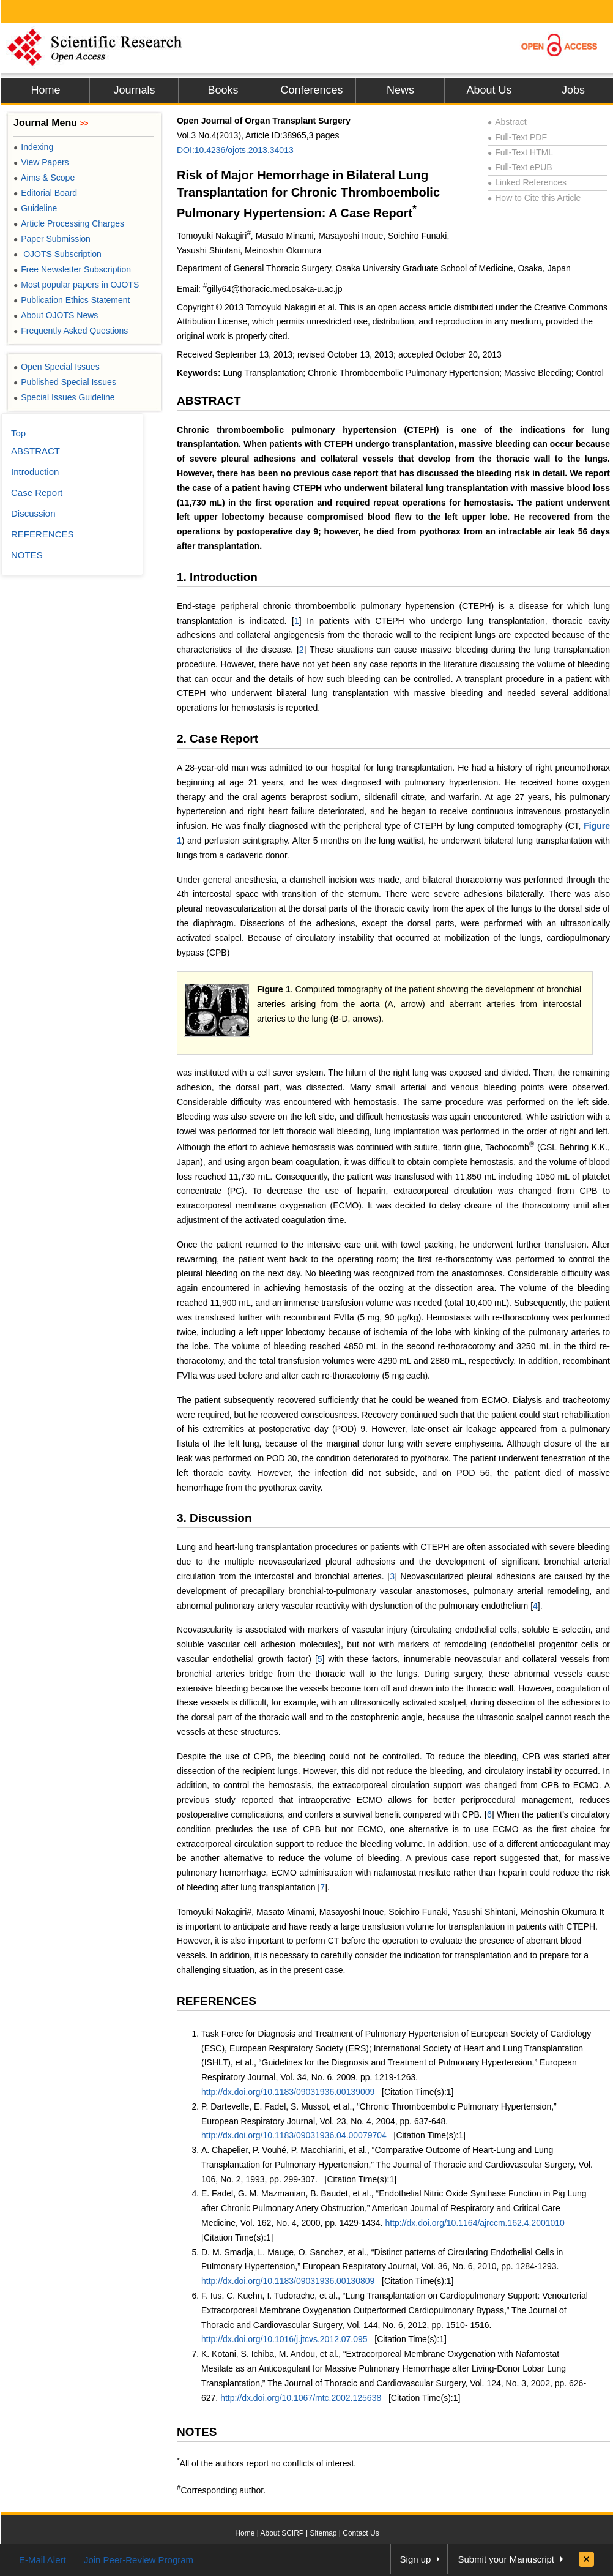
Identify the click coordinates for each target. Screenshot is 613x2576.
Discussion (33, 513)
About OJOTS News (55, 315)
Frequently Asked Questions (70, 330)
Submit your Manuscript (506, 2559)
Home (45, 90)
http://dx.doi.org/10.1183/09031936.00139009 (287, 2092)
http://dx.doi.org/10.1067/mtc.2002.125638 (300, 2398)
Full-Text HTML (520, 152)
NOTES (197, 2431)
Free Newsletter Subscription (72, 269)
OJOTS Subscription (57, 254)
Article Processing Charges (68, 223)
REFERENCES (216, 2000)
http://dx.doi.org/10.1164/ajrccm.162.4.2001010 (474, 2223)
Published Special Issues (64, 382)
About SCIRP (282, 2533)
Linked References (527, 182)
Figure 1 (274, 989)
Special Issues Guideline (64, 397)
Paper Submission (52, 239)
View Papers (41, 162)
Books (222, 90)
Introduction (35, 471)
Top (18, 433)
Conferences (311, 90)
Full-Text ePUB (520, 167)
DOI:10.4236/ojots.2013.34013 (235, 150)
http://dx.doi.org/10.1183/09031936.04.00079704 (294, 2135)
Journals (134, 90)
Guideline (35, 208)
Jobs (573, 90)
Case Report (36, 492)
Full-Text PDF (517, 137)
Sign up (415, 2559)
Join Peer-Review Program (138, 2560)
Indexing (33, 147)
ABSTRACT (209, 400)
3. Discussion (214, 1517)
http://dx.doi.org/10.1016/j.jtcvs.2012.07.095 (284, 2339)
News (400, 90)
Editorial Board (45, 193)
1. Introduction (217, 577)
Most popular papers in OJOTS (76, 285)
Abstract (507, 122)
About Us (488, 90)
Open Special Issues (56, 367)
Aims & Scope (44, 177)
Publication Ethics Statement (71, 300)
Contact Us (361, 2533)
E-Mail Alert (42, 2560)
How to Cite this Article (534, 198)
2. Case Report (217, 738)
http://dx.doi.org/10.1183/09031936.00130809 (287, 2281)
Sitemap (323, 2533)
